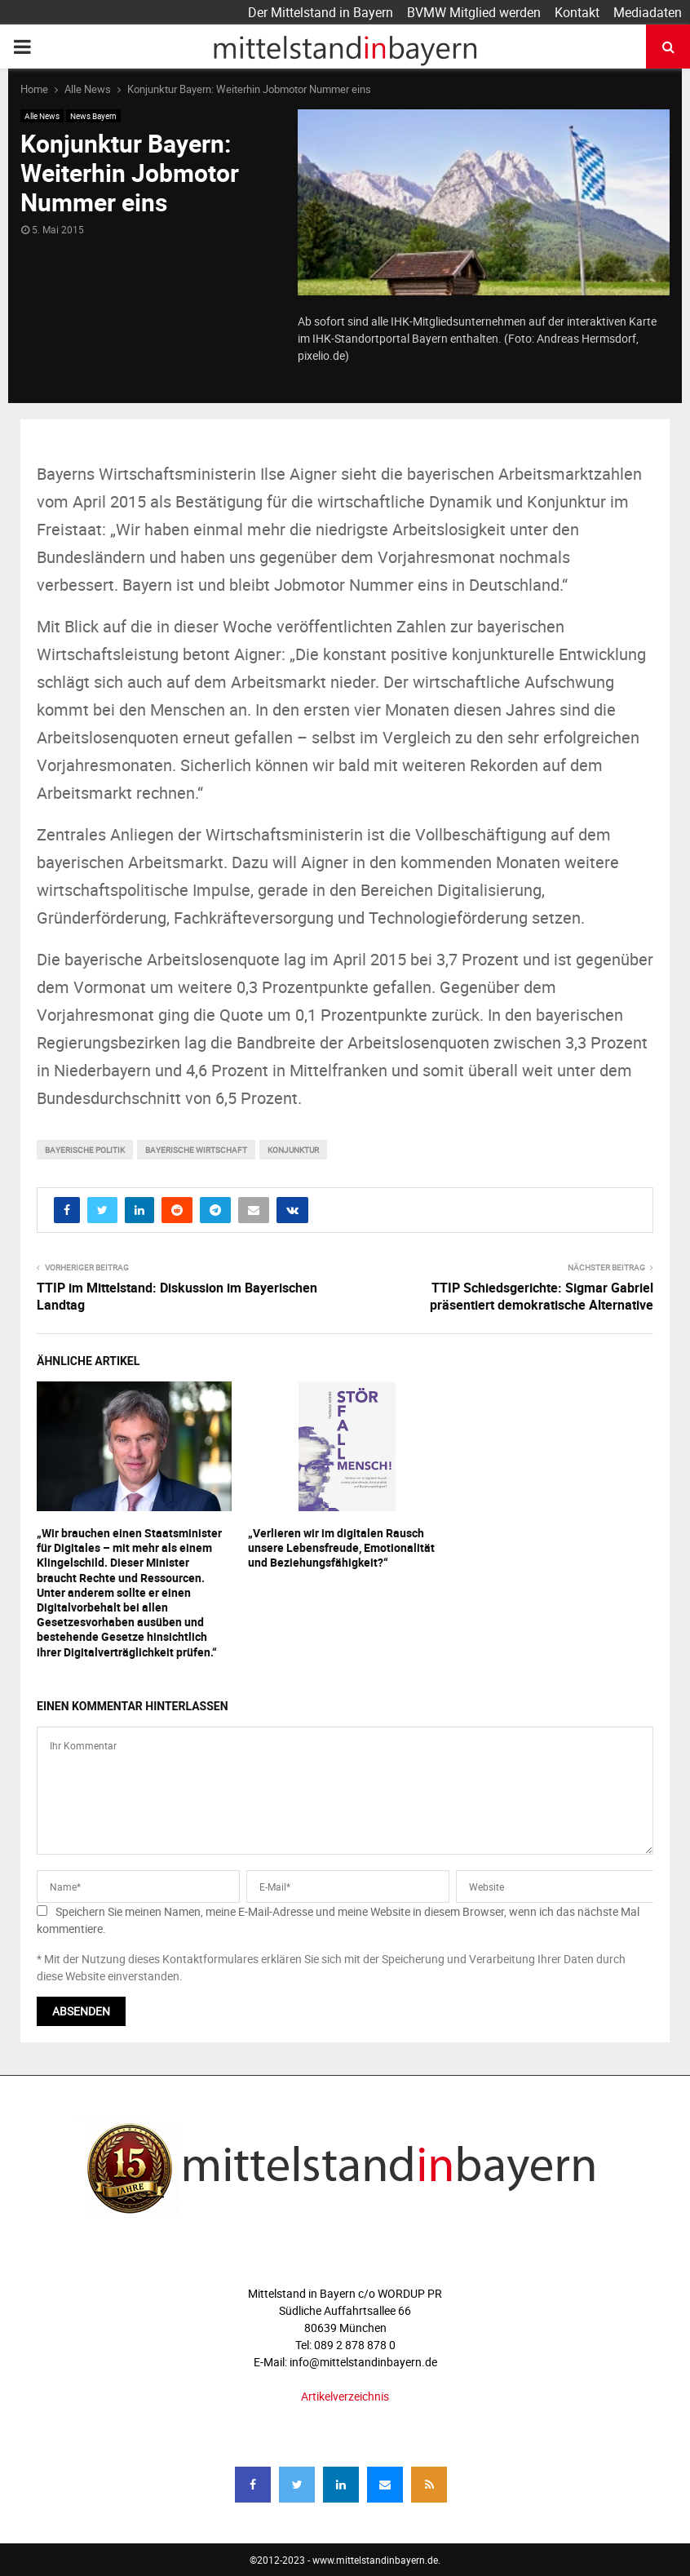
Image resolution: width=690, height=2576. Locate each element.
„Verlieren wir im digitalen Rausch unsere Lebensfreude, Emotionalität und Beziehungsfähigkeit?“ (341, 1547)
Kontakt (577, 12)
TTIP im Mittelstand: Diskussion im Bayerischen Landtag (177, 1296)
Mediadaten (647, 12)
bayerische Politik (85, 1149)
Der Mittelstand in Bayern (320, 12)
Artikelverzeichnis (345, 2396)
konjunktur (293, 1149)
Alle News (42, 116)
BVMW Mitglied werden (474, 12)
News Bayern (93, 116)
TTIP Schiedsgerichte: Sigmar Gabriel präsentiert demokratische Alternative (541, 1296)
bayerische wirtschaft (196, 1149)
